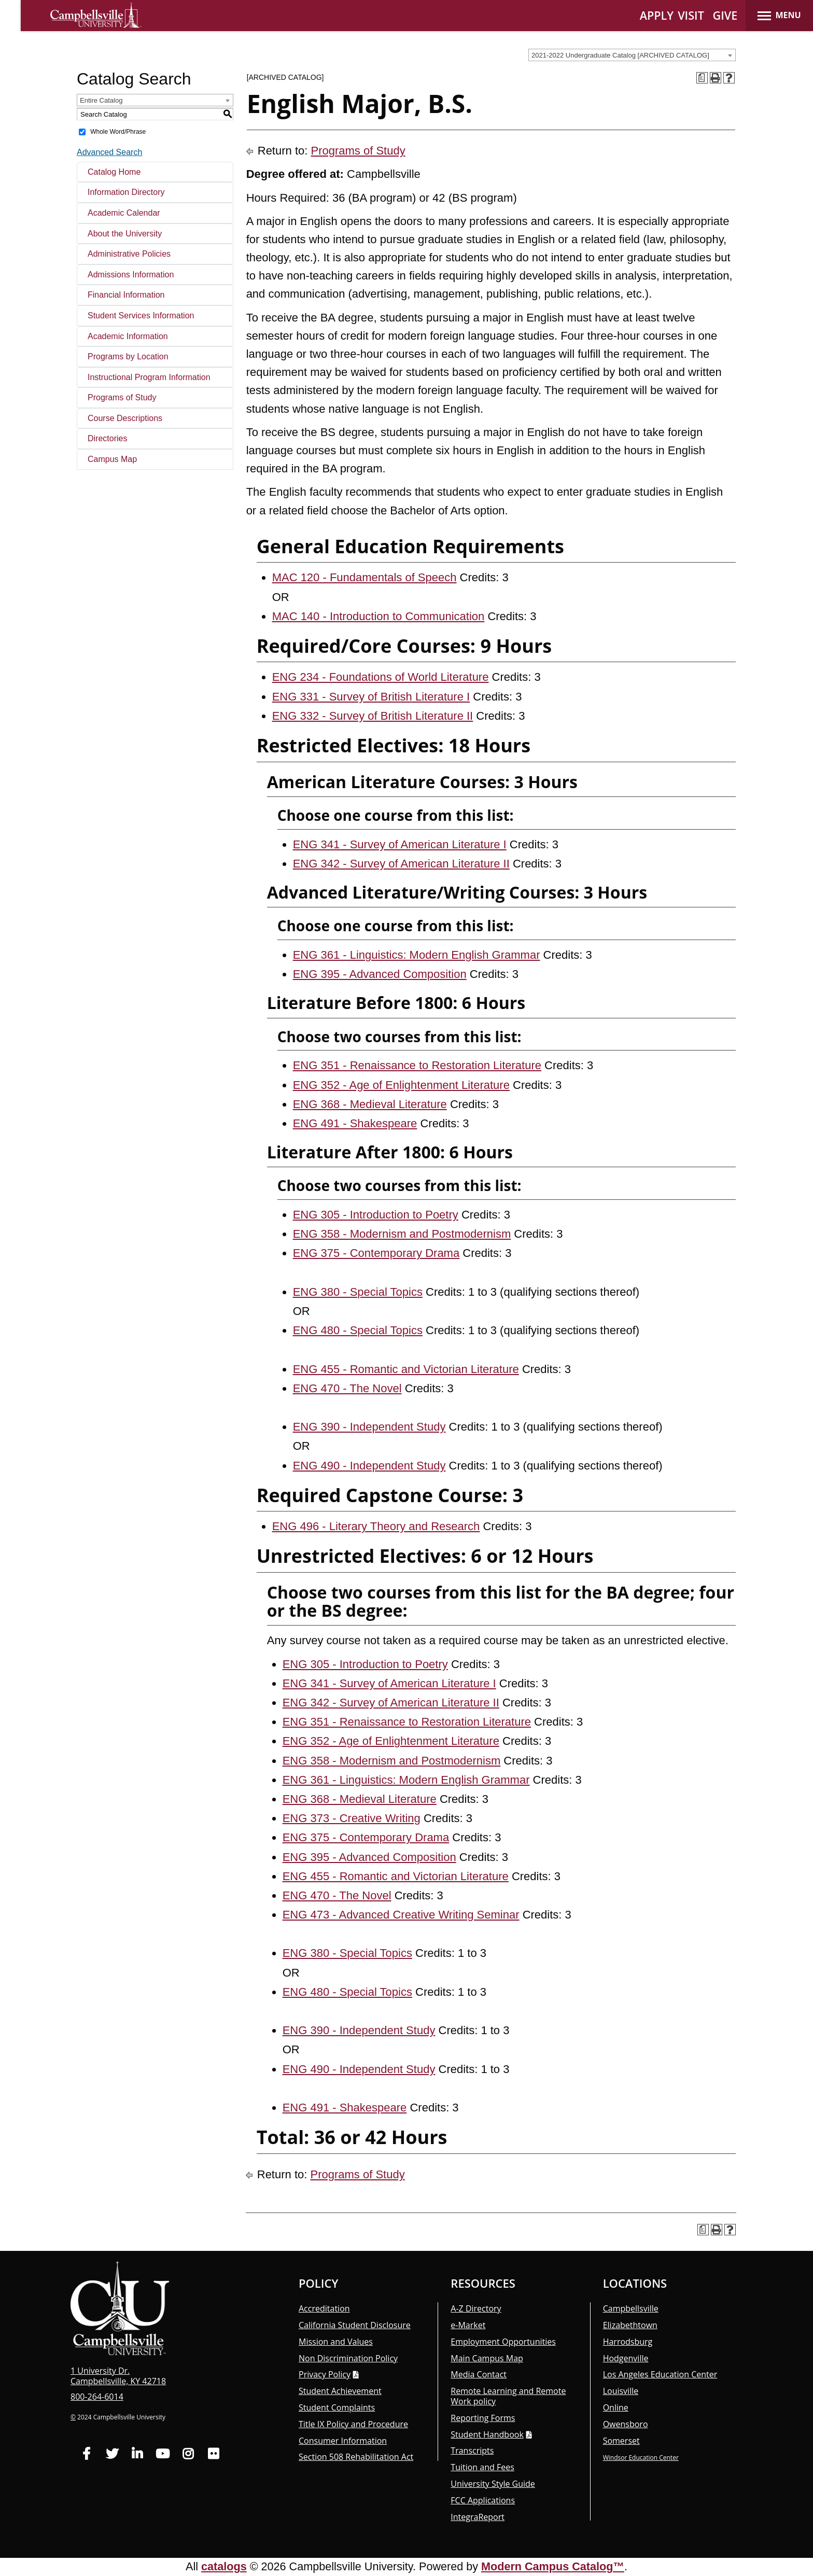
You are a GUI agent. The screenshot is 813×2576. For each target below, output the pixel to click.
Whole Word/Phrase (118, 131)
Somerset (621, 2440)
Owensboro (625, 2424)
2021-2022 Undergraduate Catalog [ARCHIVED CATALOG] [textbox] (620, 55)
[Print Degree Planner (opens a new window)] (702, 77)
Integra (477, 2517)
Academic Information (128, 336)
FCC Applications (483, 2500)
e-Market (468, 2325)
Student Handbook (487, 2434)
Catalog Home (114, 171)
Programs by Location (128, 356)
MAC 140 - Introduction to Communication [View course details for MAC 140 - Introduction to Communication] (378, 616)
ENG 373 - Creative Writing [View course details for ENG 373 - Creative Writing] (351, 1818)
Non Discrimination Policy (348, 2358)
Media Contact (479, 2374)
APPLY (657, 15)
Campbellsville (630, 2308)
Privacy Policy (325, 2374)
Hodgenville (626, 2358)
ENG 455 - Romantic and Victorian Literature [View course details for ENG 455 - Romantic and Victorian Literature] (406, 1369)
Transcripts (472, 2450)
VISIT (691, 15)
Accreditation (324, 2308)
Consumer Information (343, 2440)
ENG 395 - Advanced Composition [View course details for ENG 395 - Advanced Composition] (380, 974)
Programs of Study (122, 397)
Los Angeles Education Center (660, 2374)
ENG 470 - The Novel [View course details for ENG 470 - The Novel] (347, 1388)
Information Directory (126, 192)
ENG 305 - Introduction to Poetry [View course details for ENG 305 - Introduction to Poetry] (375, 1214)
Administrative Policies (129, 253)
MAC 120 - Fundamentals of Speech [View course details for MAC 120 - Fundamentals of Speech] (364, 577)
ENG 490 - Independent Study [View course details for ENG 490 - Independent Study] (369, 1465)
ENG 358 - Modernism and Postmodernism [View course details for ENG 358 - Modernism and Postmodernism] (402, 1233)
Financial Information (126, 294)
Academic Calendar (124, 212)
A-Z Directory (476, 2308)
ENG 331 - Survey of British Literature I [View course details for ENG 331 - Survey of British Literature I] (371, 696)
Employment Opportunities (503, 2341)
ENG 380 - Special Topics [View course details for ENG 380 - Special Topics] (358, 1291)
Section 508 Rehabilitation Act (356, 2456)
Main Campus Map (487, 2358)
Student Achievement (340, 2391)
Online (615, 2407)
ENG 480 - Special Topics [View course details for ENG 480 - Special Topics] (358, 1330)
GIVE (725, 15)
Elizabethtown (630, 2325)
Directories (107, 438)
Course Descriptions (125, 418)
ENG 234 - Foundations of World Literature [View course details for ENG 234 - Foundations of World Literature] (380, 676)
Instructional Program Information (149, 377)
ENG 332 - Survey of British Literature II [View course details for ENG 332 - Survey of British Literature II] (372, 715)
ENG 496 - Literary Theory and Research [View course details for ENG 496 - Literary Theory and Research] (376, 1526)
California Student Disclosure (355, 2325)
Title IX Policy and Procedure (353, 2424)
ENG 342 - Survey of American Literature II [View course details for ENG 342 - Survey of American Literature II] (401, 863)
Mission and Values (336, 2341)
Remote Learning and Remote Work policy (508, 2396)
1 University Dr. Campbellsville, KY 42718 (118, 2376)
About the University (125, 233)
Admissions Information (131, 274)
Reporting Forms (483, 2418)
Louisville (621, 2391)
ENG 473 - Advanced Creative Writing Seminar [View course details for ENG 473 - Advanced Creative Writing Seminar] (401, 1914)
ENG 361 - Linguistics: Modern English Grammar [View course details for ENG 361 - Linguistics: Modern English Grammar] (416, 954)
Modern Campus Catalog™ (552, 2566)
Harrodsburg (628, 2341)
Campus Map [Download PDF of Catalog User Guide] (112, 459)
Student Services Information (141, 315)
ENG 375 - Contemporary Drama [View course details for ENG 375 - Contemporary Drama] (376, 1253)
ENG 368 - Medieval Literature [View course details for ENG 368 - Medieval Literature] (370, 1104)
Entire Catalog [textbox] (101, 100)
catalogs (224, 2566)
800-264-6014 (97, 2396)
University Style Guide (493, 2483)
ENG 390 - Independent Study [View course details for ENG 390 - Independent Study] (369, 1426)
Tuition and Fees (482, 2467)
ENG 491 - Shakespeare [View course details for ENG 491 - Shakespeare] (355, 1123)
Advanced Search (109, 152)
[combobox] (632, 55)
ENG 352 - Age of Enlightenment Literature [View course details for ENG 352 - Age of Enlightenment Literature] (401, 1085)
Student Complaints (337, 2407)
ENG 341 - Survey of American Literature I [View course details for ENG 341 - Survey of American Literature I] (400, 844)
